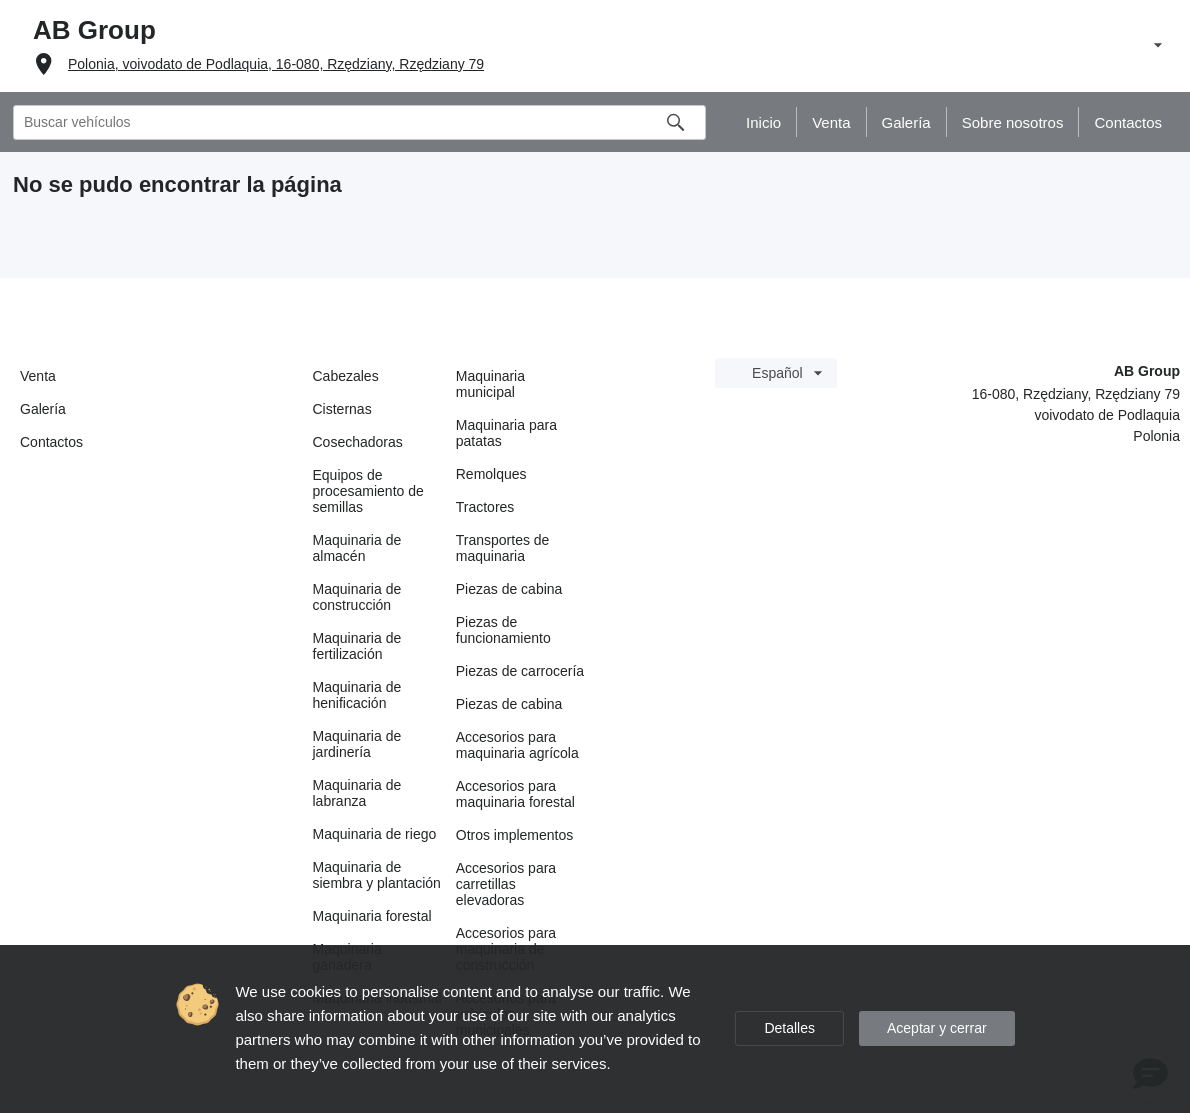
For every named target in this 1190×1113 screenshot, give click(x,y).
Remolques (491, 474)
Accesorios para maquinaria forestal (515, 794)
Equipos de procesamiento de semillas (368, 491)
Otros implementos (514, 835)
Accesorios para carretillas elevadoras (506, 884)
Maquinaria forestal (372, 916)
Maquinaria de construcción (357, 597)
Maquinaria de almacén (357, 548)
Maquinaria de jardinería (357, 744)
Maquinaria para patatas (506, 433)
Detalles (789, 1028)
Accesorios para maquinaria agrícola (517, 745)
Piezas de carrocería (520, 671)
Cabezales (346, 376)
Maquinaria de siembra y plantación (377, 875)
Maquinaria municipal (490, 384)
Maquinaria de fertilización (357, 646)
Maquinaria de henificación (357, 695)
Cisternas (342, 409)
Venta (38, 376)
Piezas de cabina (509, 589)
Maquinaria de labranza (357, 793)
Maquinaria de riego (375, 834)
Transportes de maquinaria (503, 548)
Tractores (485, 507)
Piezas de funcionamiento (503, 630)
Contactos (51, 442)
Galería (43, 409)
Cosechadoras (358, 442)
